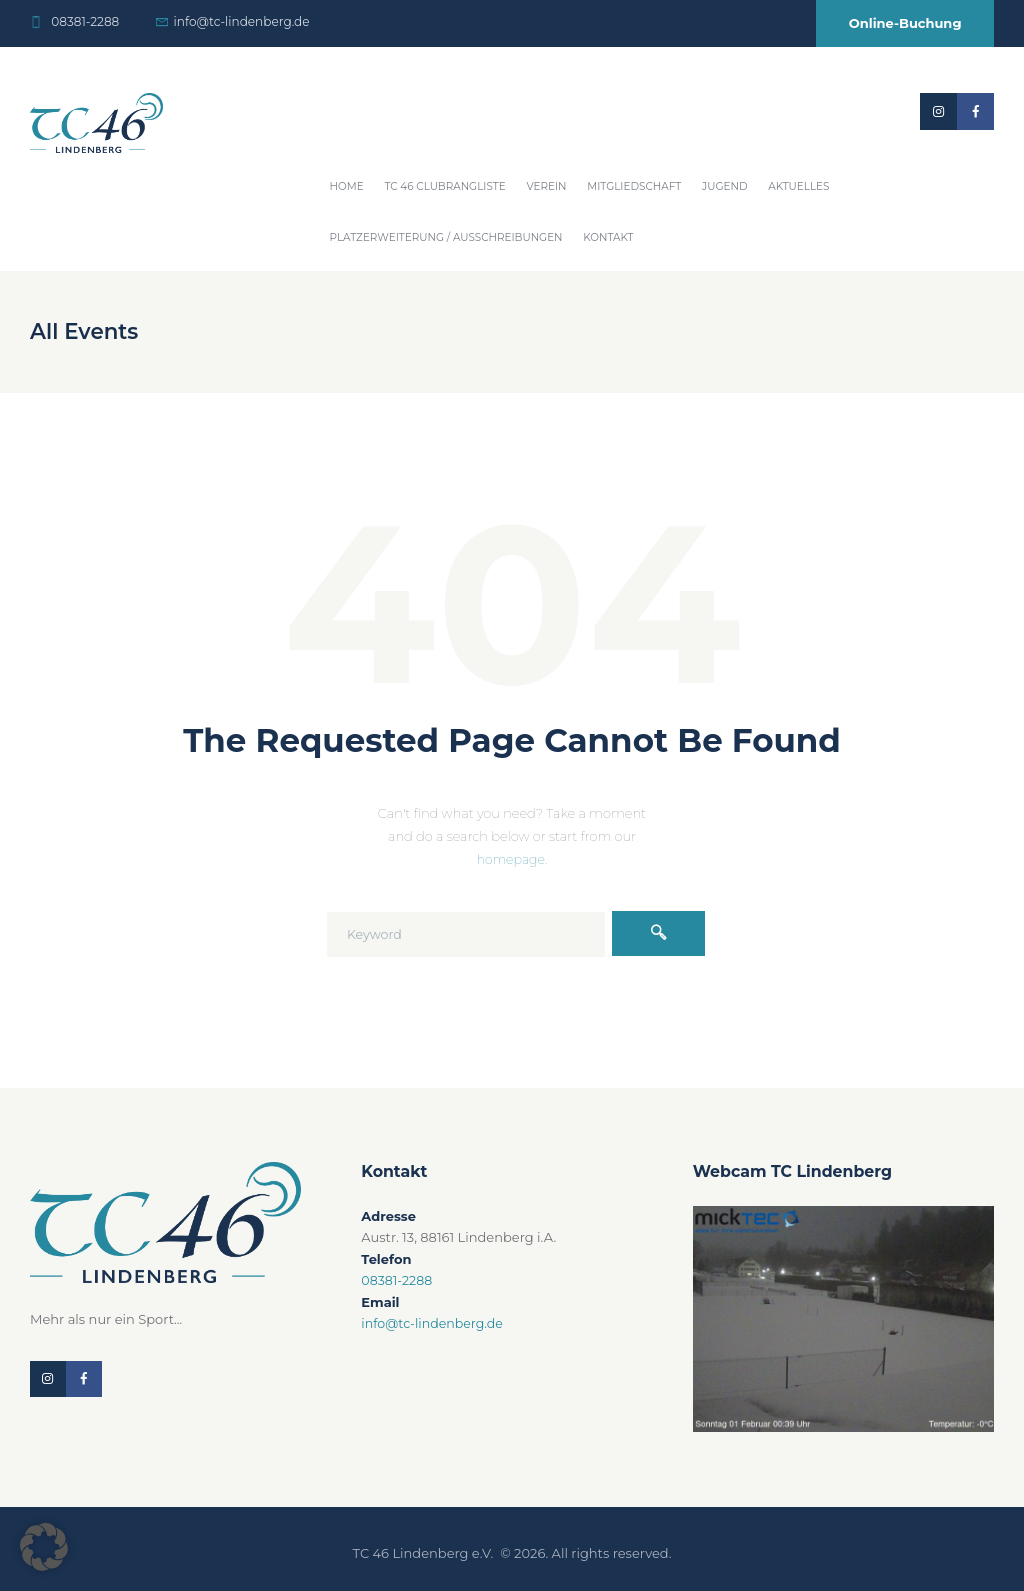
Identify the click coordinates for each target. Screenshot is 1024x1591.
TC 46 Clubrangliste (444, 186)
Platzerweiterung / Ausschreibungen (446, 237)
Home (347, 186)
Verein (546, 186)
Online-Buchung (905, 23)
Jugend (724, 186)
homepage (510, 859)
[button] (44, 1547)
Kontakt (608, 237)
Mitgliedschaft (634, 186)
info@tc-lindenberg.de (242, 21)
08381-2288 (85, 21)
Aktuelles (798, 186)
